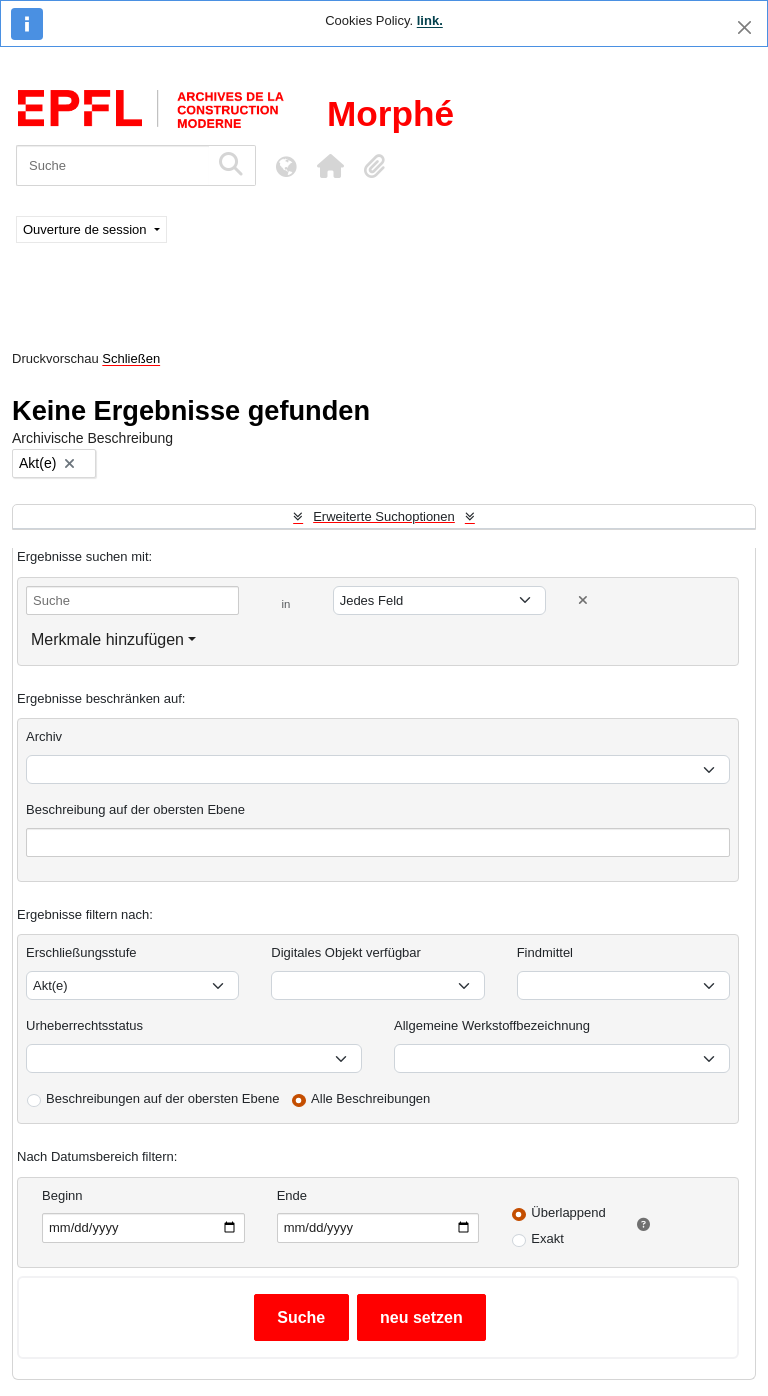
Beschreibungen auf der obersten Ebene (162, 1098)
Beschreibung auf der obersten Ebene (135, 809)
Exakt (547, 1238)
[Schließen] (744, 27)
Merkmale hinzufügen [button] (107, 639)
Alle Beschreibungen (370, 1098)
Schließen (131, 358)
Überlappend (568, 1212)
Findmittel (545, 952)
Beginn (62, 1195)
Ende (292, 1195)
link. (430, 20)
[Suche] (112, 165)
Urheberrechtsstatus (84, 1025)
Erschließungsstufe (81, 952)
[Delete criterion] (583, 600)
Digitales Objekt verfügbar (346, 952)
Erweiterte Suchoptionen (384, 516)
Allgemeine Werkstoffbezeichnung (492, 1025)
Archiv (44, 736)
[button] (330, 166)
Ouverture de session (86, 229)
